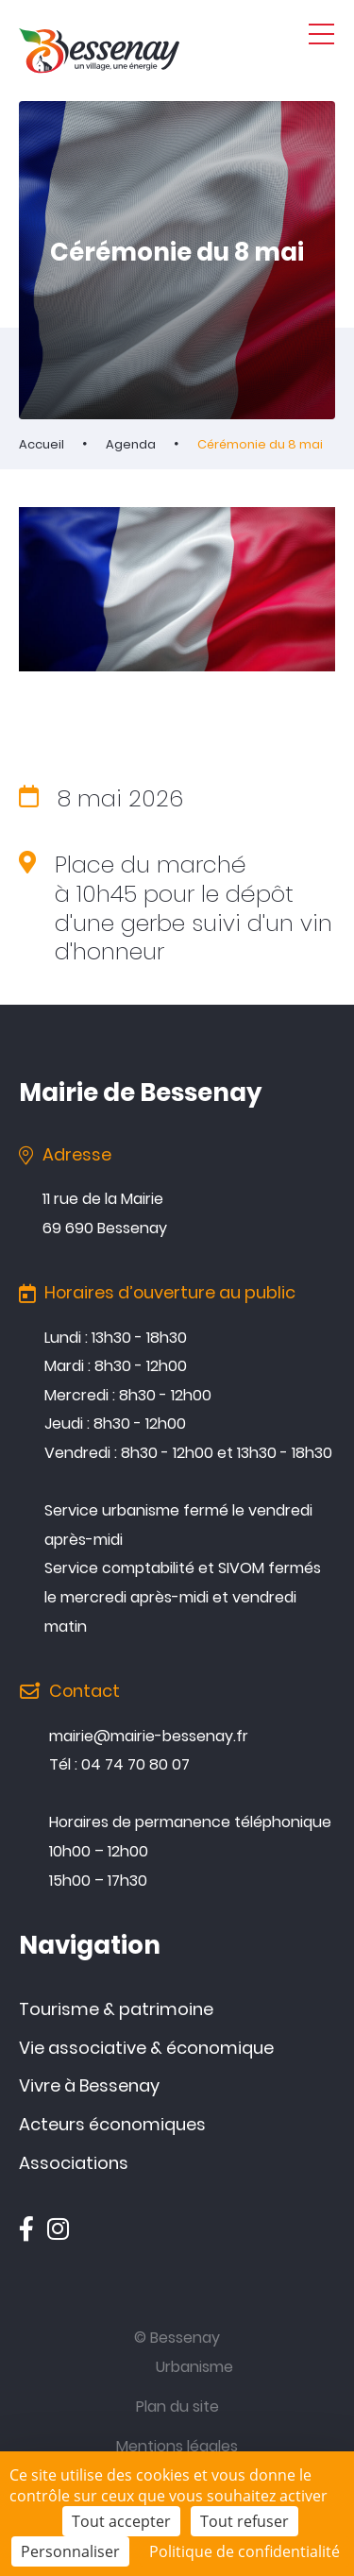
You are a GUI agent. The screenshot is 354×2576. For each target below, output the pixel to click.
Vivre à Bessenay (89, 2085)
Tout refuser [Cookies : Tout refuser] (244, 2521)
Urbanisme (194, 2367)
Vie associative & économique (146, 2047)
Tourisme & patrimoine (116, 2009)
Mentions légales (177, 2446)
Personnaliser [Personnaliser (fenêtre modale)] (70, 2551)
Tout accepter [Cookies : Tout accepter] (121, 2521)
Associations (73, 2163)
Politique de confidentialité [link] (244, 2551)
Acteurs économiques (112, 2124)
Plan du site (177, 2406)
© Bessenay (177, 2337)
